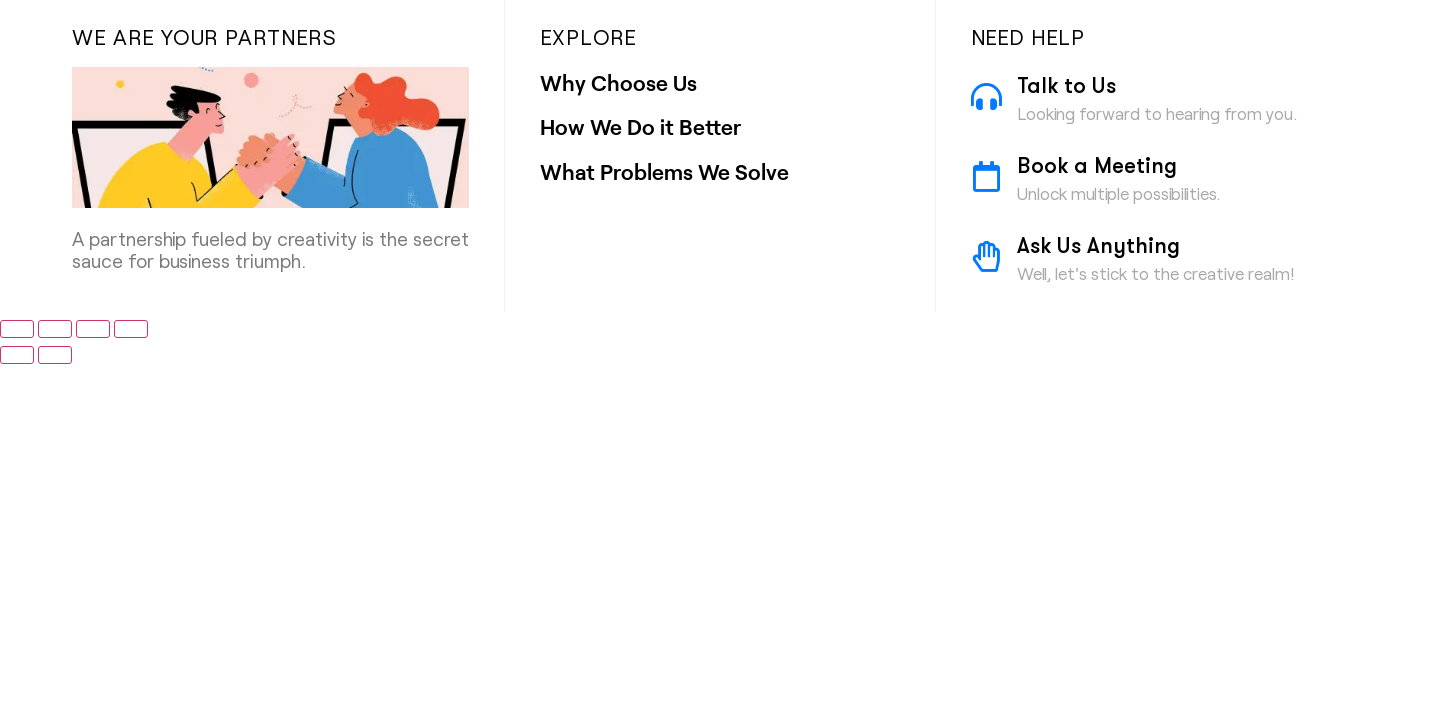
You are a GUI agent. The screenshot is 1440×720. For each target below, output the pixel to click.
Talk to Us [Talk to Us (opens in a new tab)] (1066, 88)
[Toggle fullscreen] (55, 329)
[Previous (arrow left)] (17, 355)
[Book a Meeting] (986, 176)
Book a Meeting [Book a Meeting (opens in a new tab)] (1097, 168)
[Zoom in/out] (17, 329)
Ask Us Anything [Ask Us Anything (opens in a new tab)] (1098, 248)
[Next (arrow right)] (55, 355)
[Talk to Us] (986, 96)
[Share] (93, 329)
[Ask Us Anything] (986, 256)
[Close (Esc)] (131, 329)
